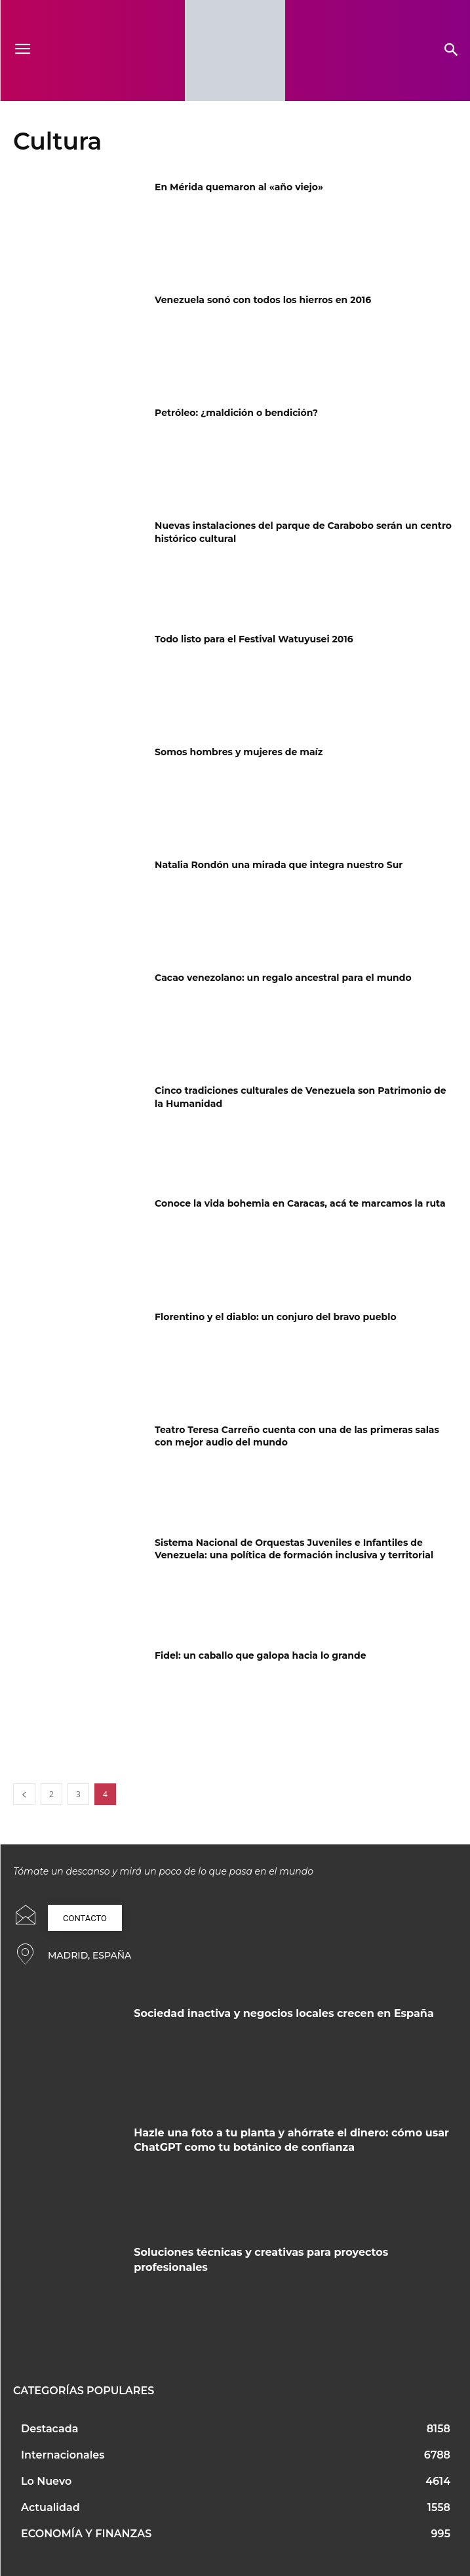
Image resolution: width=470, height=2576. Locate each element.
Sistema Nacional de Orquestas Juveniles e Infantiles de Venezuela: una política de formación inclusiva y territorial (294, 1549)
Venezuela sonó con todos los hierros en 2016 (263, 300)
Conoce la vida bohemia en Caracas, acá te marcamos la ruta (300, 1203)
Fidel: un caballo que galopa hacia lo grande (260, 1655)
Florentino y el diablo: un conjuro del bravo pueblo (276, 1317)
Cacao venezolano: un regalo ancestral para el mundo (283, 978)
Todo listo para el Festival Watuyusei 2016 (254, 639)
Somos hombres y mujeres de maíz (239, 752)
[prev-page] (24, 1794)
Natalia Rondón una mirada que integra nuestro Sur (278, 865)
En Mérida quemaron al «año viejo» (239, 187)
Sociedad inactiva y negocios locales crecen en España (284, 2013)
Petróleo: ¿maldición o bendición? (236, 413)
